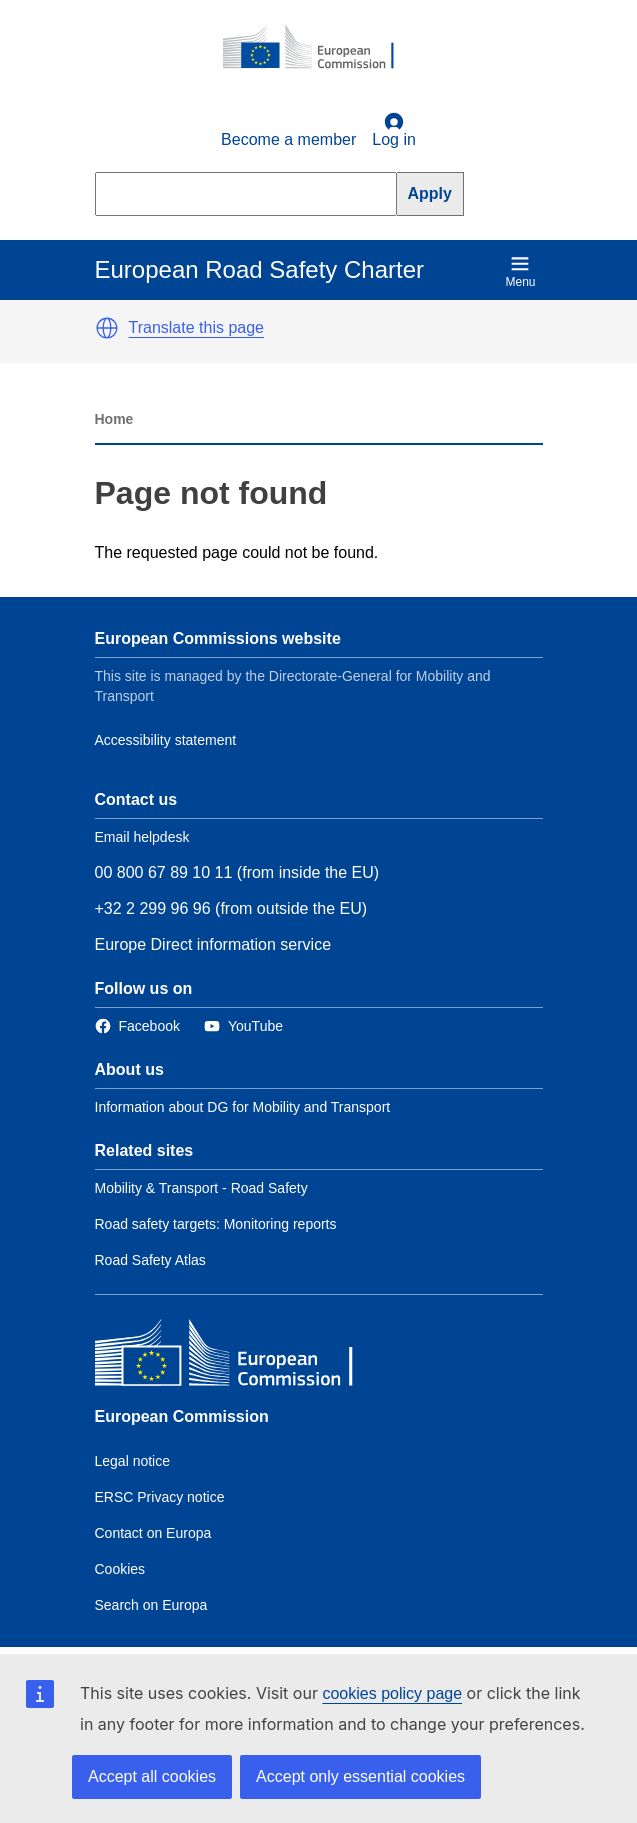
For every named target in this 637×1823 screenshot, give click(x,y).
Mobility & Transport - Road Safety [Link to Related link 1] (201, 1188)
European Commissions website (218, 638)
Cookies (120, 1569)
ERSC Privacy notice (160, 1497)
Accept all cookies (152, 1776)
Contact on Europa (153, 1533)
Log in (394, 130)
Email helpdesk (142, 837)
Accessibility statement (166, 740)
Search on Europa (151, 1605)
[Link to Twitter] (243, 1026)
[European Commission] (319, 48)
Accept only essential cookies (360, 1776)
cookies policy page (392, 1693)
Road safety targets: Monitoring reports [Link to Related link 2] (216, 1224)
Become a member (288, 139)
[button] (107, 328)
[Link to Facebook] (137, 1026)
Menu (520, 271)
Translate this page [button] (196, 327)
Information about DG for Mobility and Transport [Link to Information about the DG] (243, 1107)
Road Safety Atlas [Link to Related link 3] (150, 1260)
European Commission (182, 1416)
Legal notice (133, 1461)
